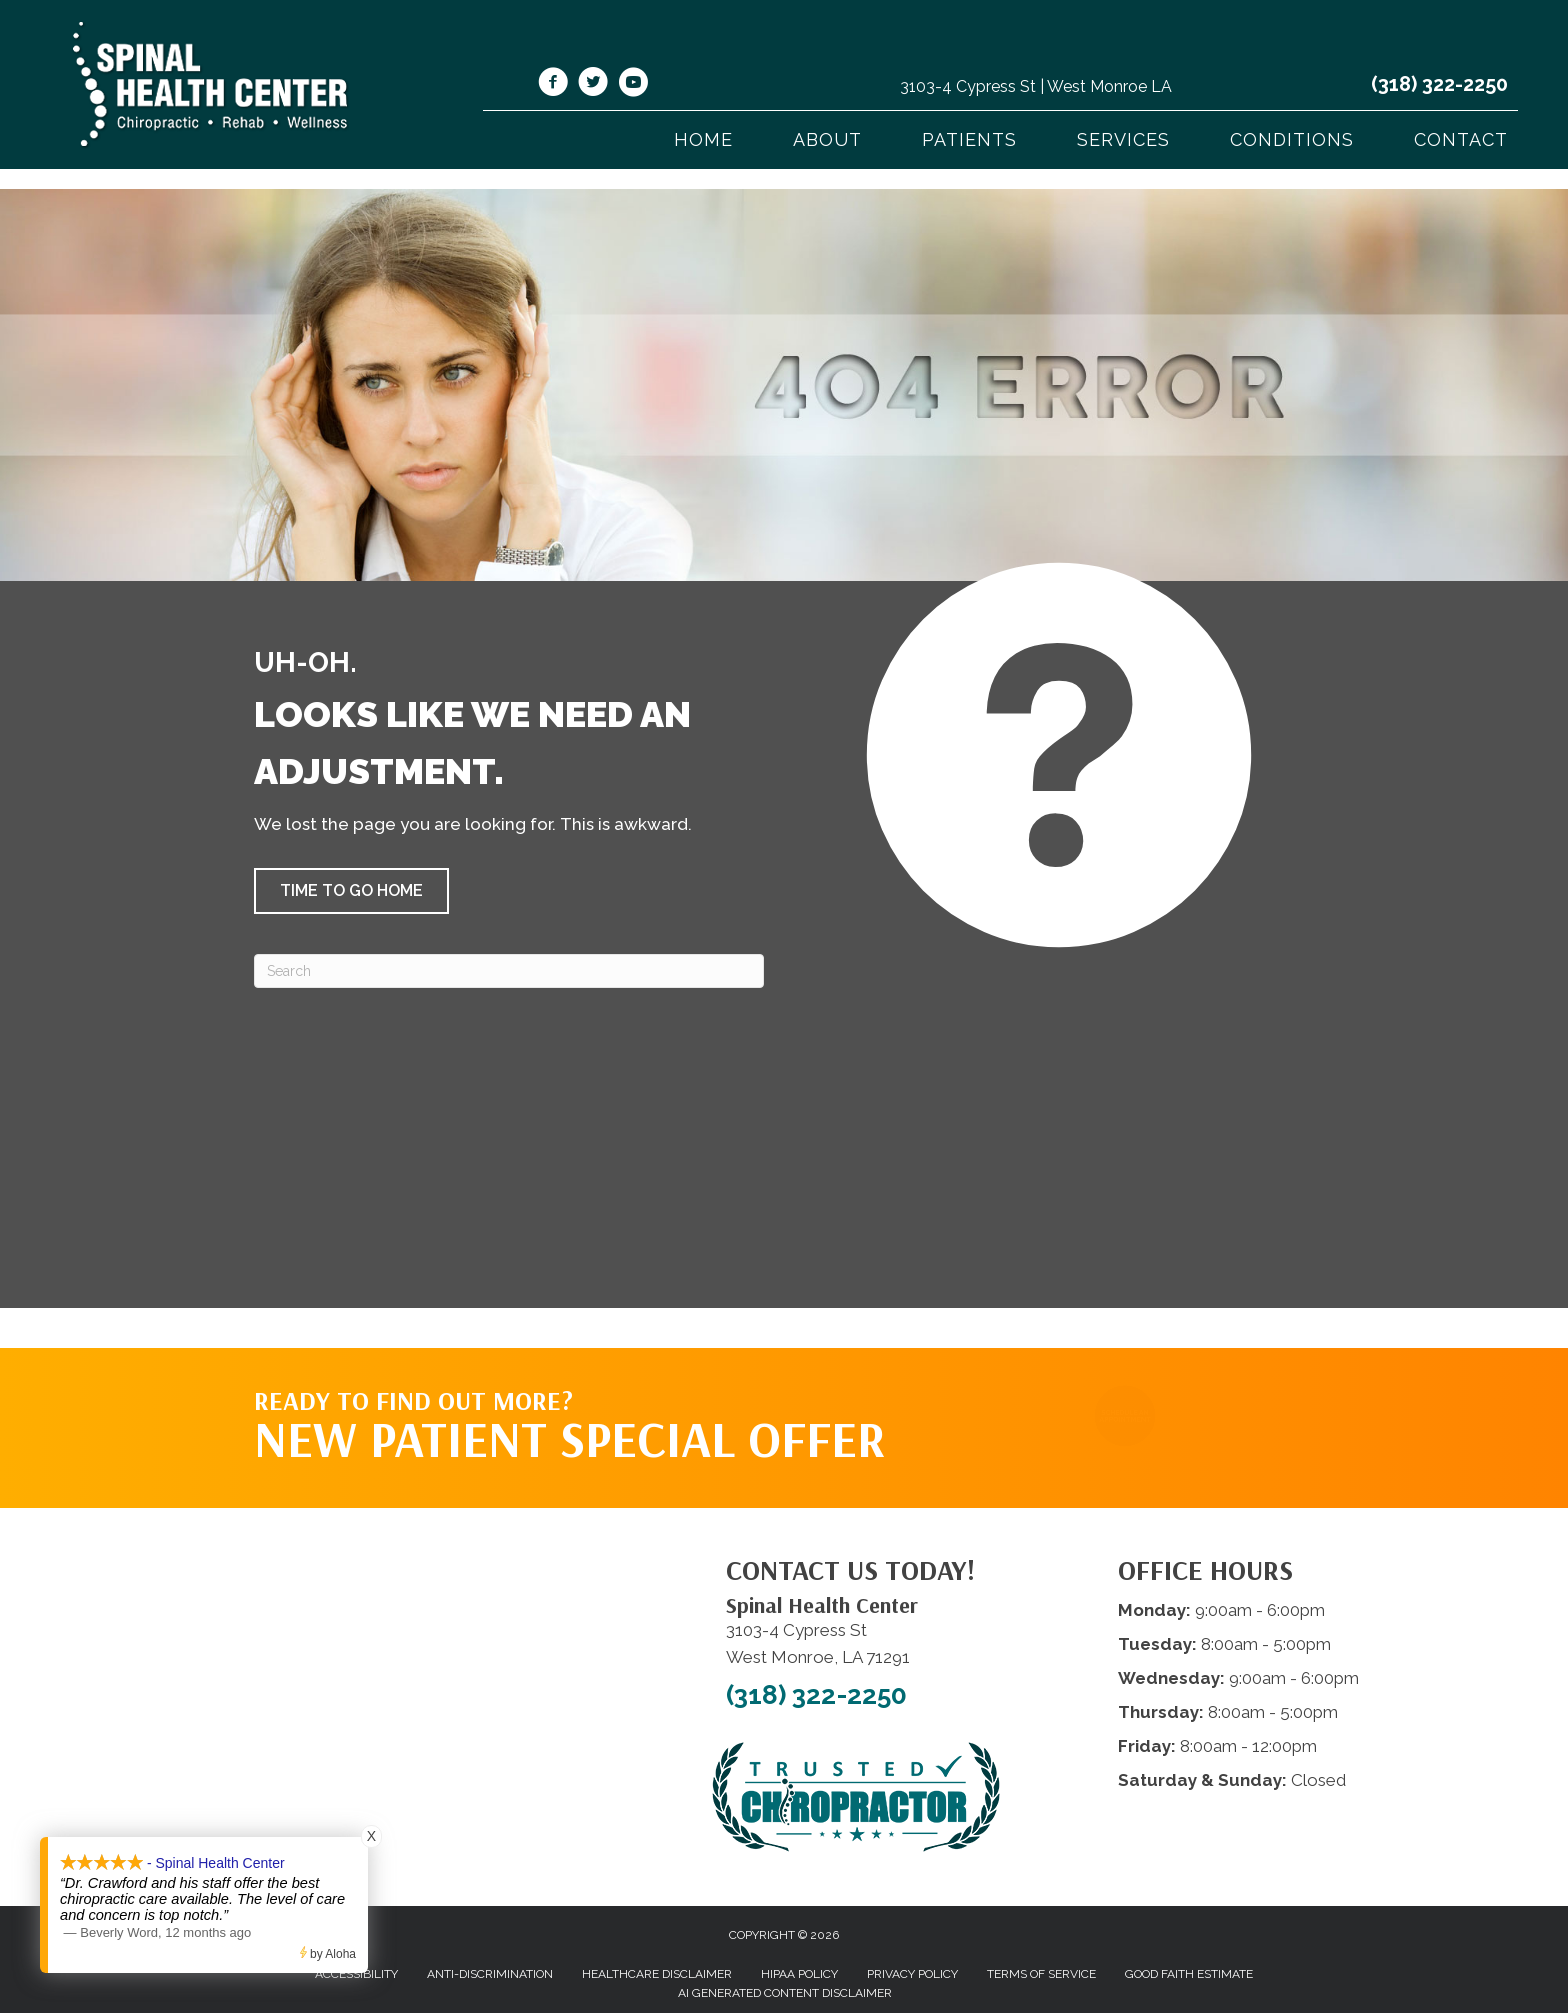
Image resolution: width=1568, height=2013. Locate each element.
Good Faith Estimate (1189, 1974)
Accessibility (356, 1974)
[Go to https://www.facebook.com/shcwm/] (553, 85)
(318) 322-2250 (1439, 84)
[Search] (509, 971)
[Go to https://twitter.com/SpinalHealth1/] (593, 85)
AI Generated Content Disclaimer (785, 1993)
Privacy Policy (912, 1974)
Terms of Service (1041, 1974)
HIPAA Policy (799, 1974)
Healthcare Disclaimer (657, 1974)
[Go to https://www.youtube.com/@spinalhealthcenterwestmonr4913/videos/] (633, 85)
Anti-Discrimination (490, 1974)
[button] (351, 891)
